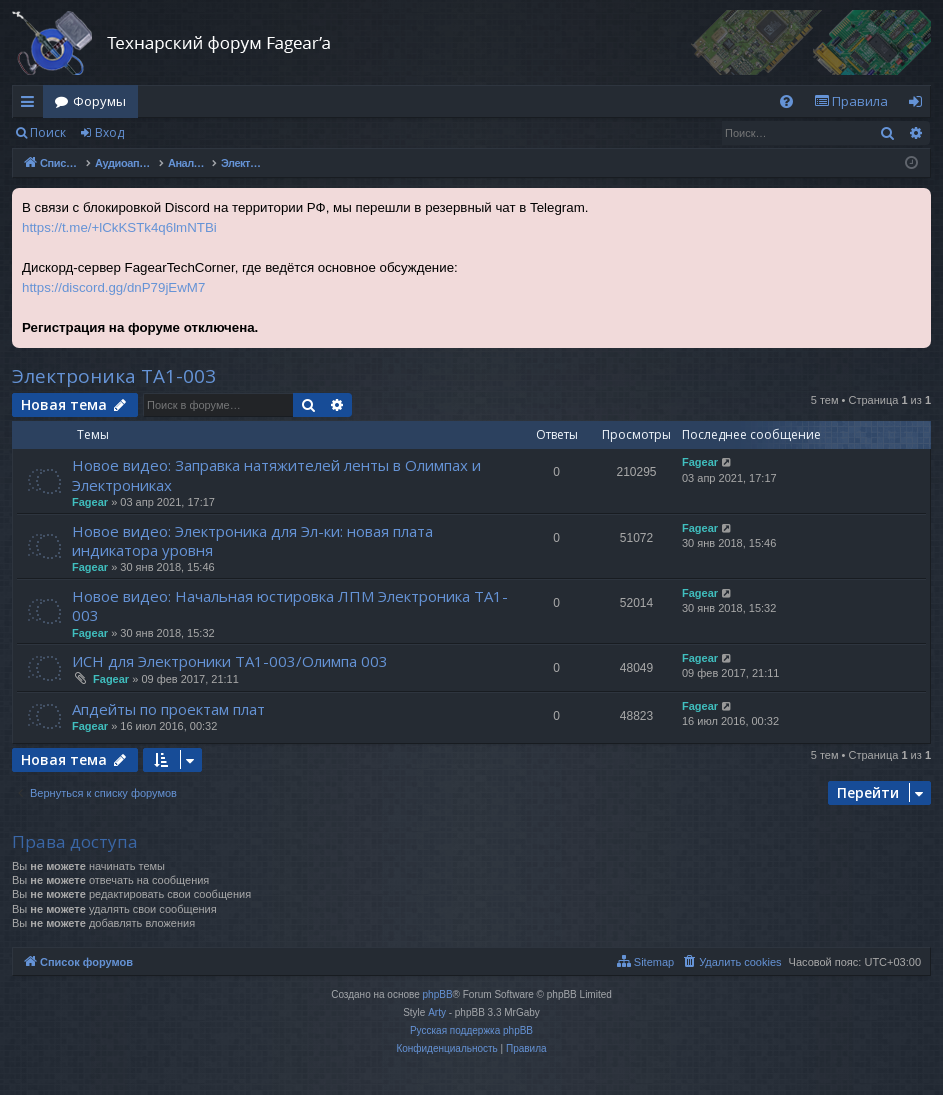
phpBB (438, 994)
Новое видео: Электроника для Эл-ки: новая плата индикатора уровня (252, 540)
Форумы (99, 101)
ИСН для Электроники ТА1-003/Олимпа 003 (230, 661)
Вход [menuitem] (919, 105)
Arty (437, 1012)
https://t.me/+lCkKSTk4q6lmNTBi (119, 227)
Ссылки (31, 105)
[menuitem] (786, 101)
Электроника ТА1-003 (114, 376)
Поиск (48, 132)
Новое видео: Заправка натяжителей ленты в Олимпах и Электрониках (276, 474)
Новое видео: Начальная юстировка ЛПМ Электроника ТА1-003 (290, 605)
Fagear (90, 502)
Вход (109, 132)
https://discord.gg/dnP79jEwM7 (113, 287)
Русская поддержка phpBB (471, 1030)
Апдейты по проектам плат (168, 709)
